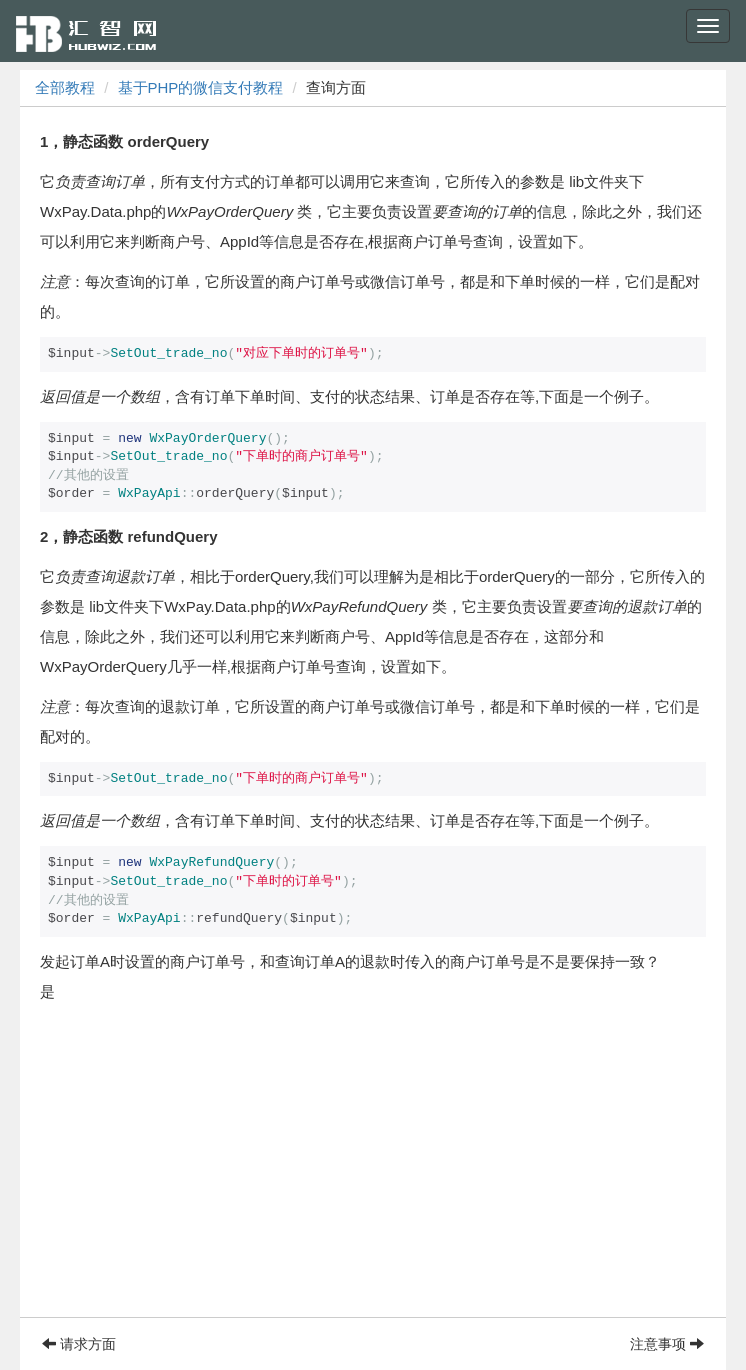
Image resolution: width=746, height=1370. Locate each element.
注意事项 (667, 1344)
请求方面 (79, 1344)
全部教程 (65, 87)
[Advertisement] (373, 1177)
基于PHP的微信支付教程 (201, 87)
